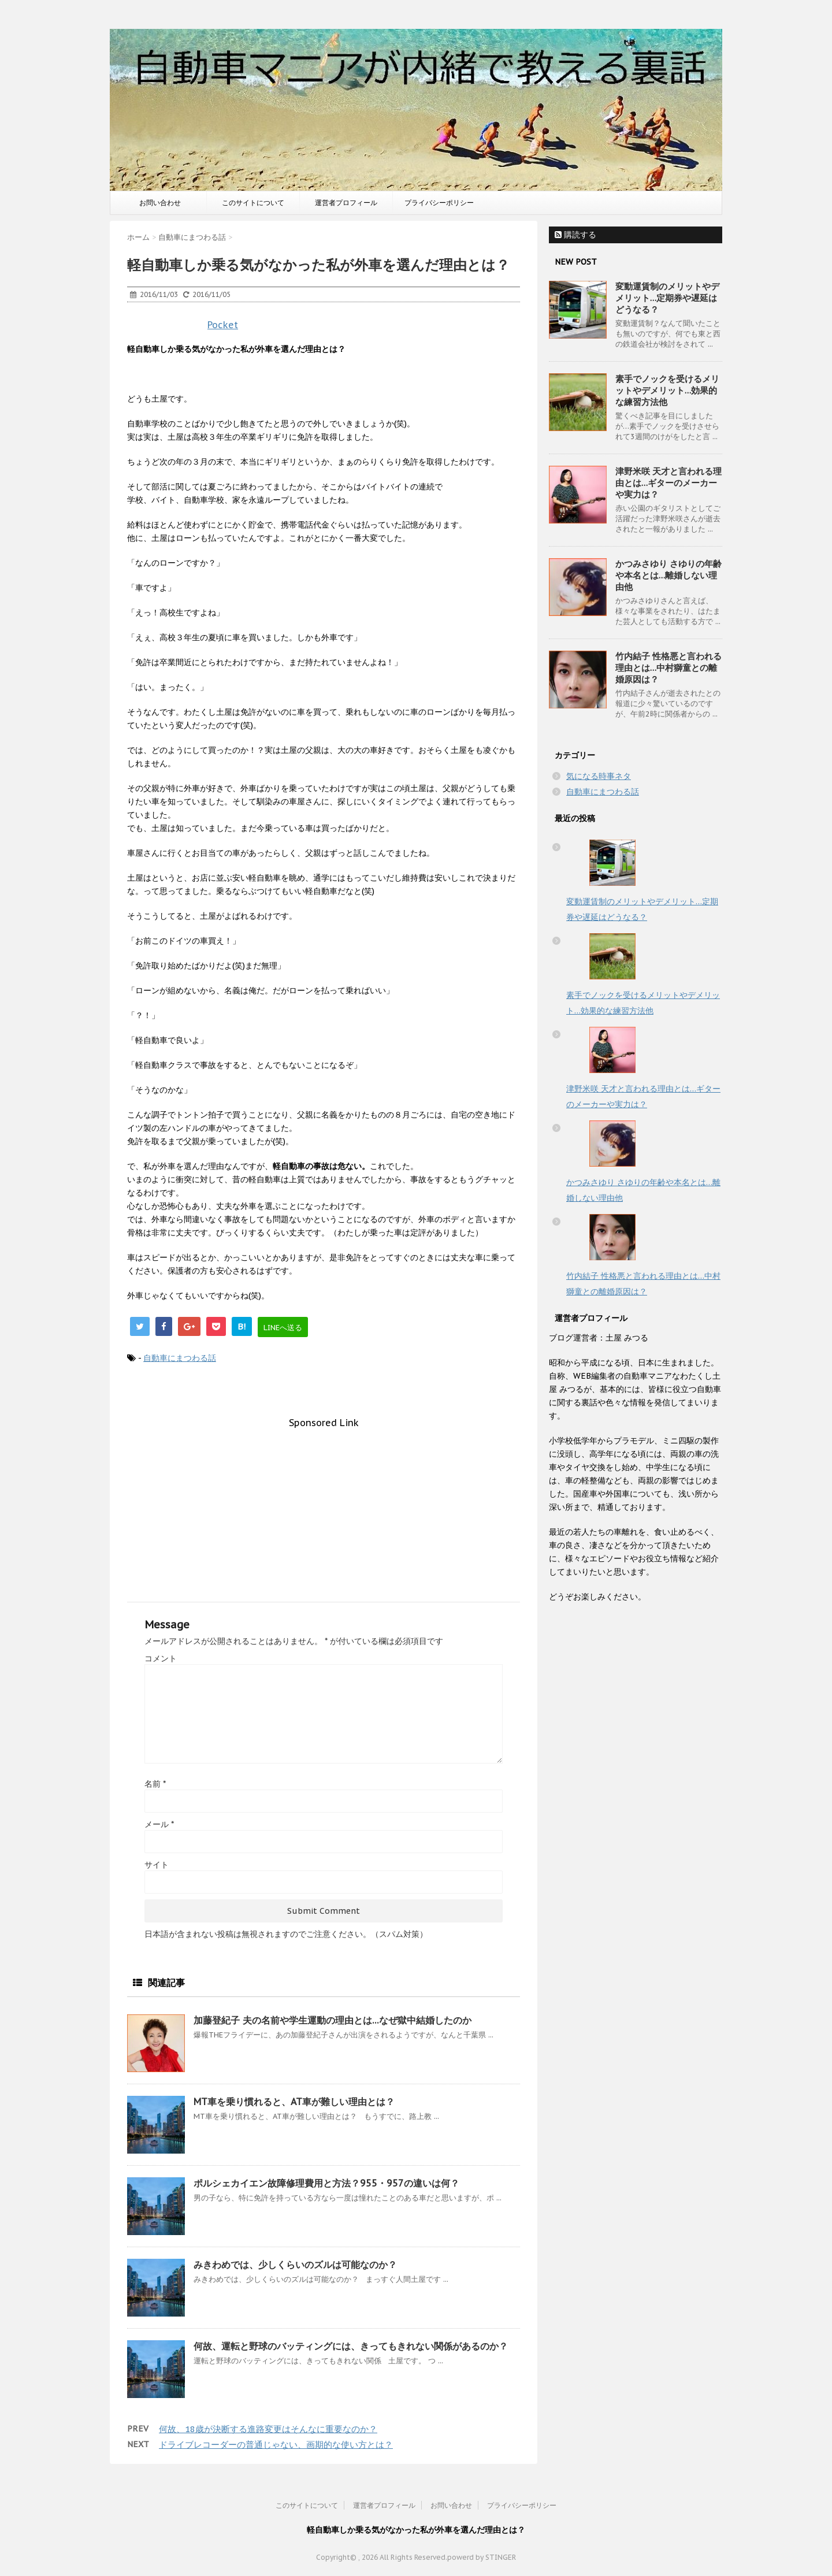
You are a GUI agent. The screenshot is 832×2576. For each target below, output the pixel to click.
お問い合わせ (160, 202)
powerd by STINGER (481, 2557)
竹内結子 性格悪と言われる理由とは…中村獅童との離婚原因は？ (668, 668)
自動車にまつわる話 (179, 1358)
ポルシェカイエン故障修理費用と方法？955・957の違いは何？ (326, 2183)
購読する (575, 234)
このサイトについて (253, 202)
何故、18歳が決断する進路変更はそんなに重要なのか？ (268, 2428)
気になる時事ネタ (598, 776)
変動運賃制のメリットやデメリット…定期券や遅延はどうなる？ (667, 298)
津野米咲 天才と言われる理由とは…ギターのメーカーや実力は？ (668, 483)
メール (159, 1824)
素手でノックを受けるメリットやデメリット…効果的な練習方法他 (667, 390)
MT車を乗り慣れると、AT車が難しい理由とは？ (294, 2101)
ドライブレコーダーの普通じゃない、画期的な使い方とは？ (276, 2444)
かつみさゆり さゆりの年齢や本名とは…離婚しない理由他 (668, 575)
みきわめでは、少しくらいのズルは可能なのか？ (295, 2264)
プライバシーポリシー (439, 202)
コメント (160, 1658)
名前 (155, 1784)
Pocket (222, 325)
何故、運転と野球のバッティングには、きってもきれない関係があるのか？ (351, 2346)
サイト (156, 1864)
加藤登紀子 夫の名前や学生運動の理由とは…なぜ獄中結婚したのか (332, 2020)
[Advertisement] (323, 1509)
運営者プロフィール (346, 202)
